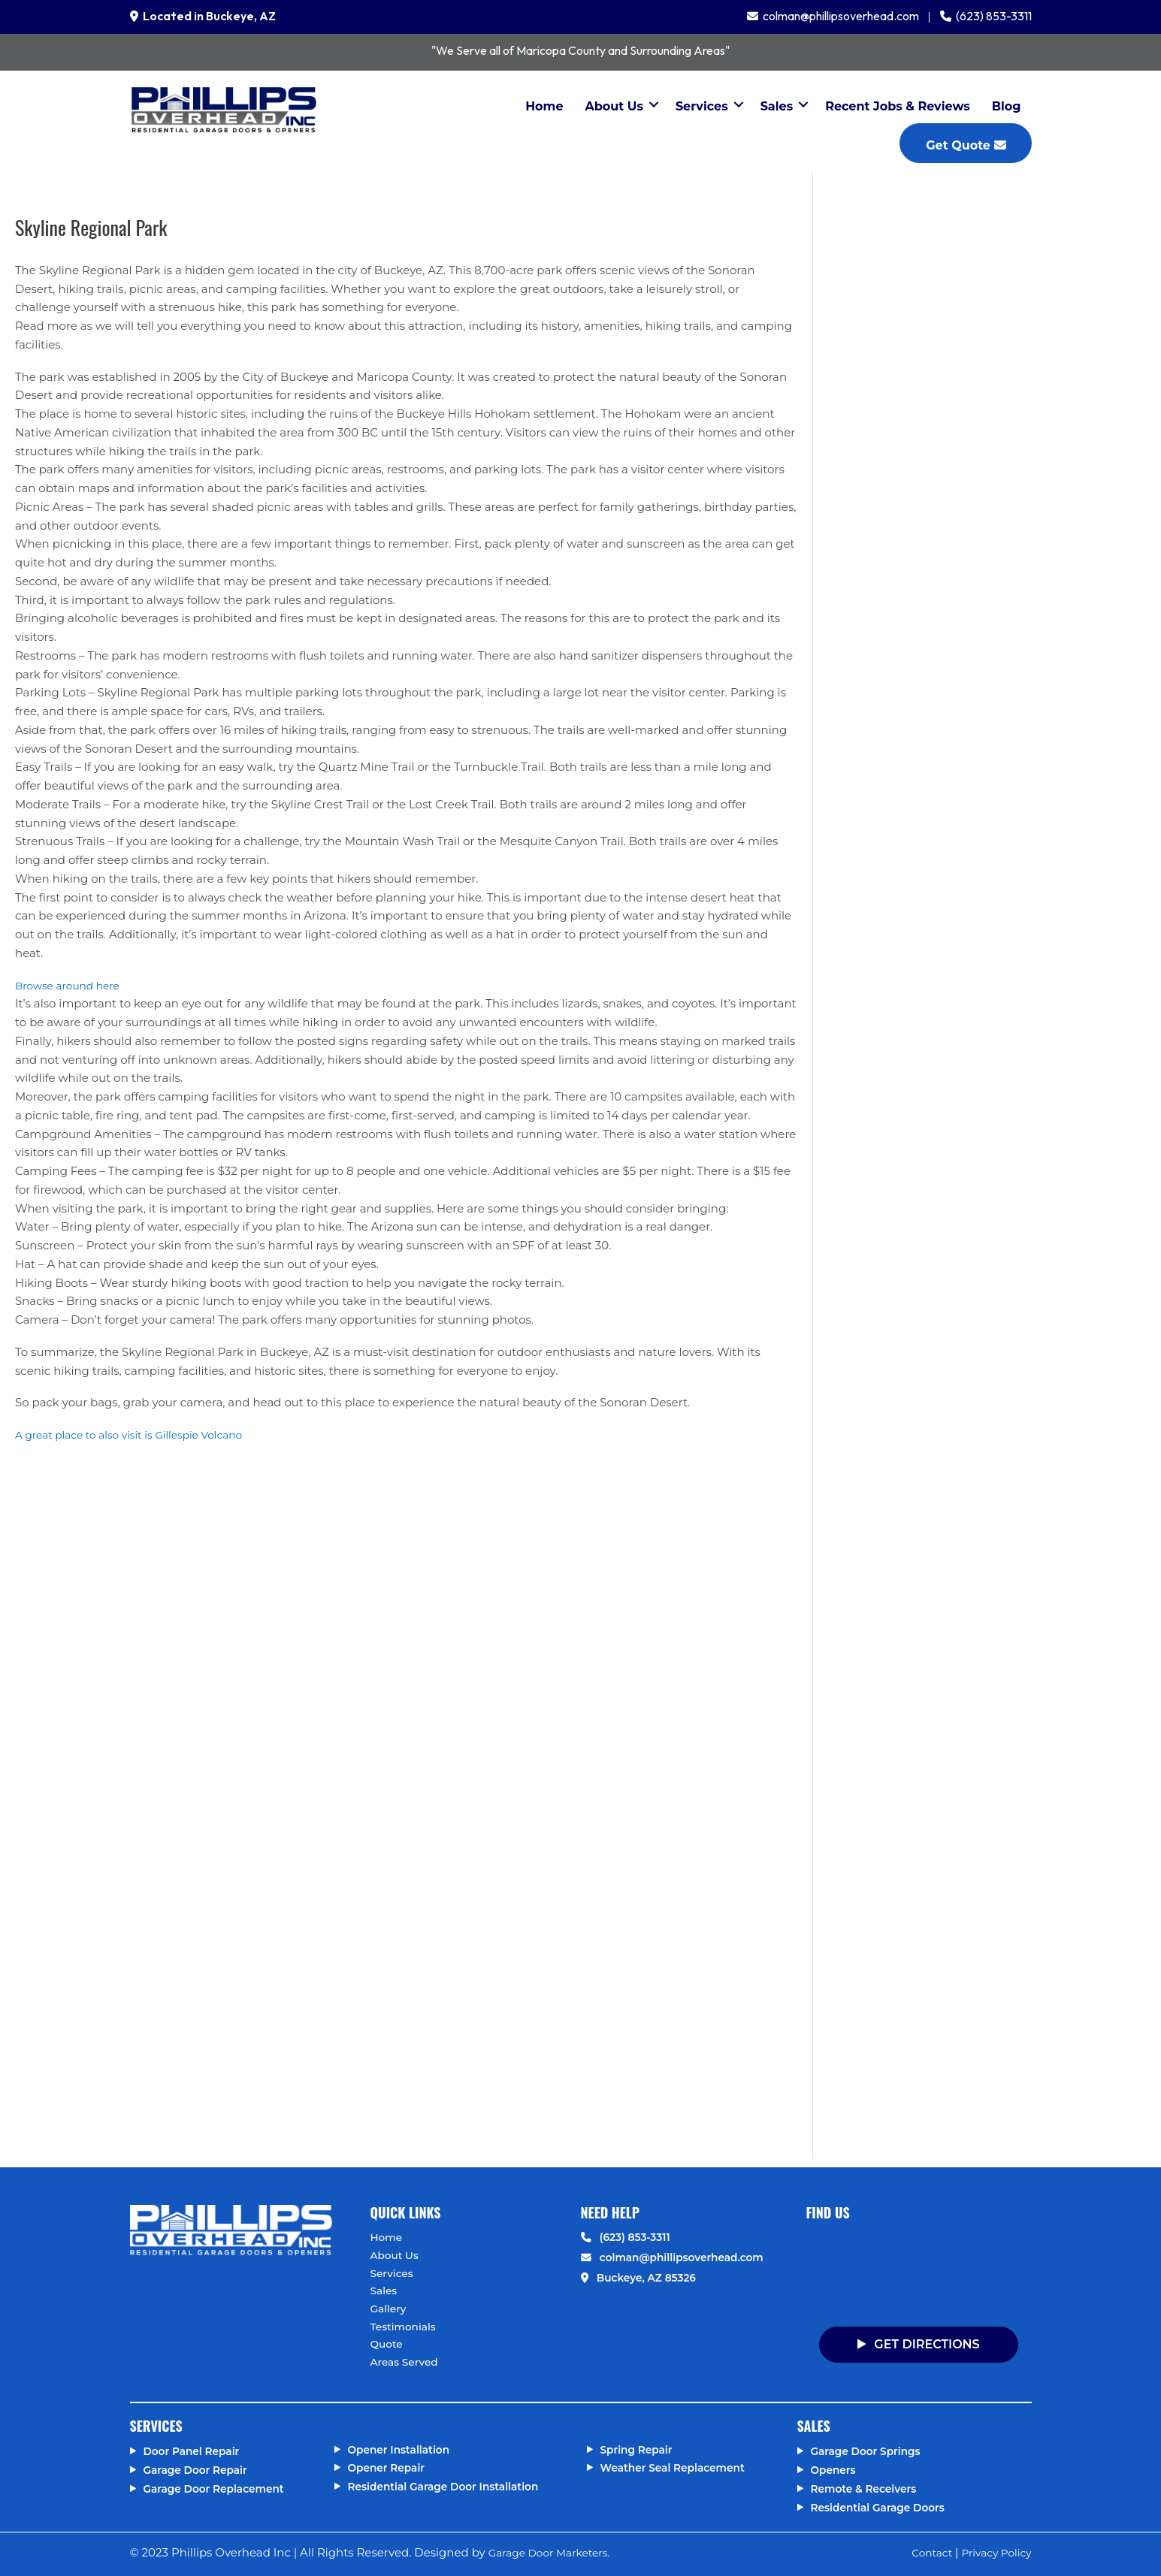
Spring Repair (639, 2449)
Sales (777, 106)
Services (702, 106)
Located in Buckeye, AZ (207, 15)
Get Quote (965, 145)
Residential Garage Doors (884, 2507)
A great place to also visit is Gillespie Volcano (139, 1434)
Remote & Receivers (869, 2488)
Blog (1006, 106)
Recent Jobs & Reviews (897, 106)
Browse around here (72, 985)
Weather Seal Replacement (679, 2468)
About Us (614, 106)
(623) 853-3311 (991, 15)
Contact (923, 2553)
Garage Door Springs (871, 2452)
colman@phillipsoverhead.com (838, 15)
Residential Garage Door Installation (452, 2486)
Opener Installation (404, 2449)
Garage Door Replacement (221, 2488)
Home (544, 106)
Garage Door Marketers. (554, 2553)
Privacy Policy (992, 2553)
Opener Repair (390, 2468)
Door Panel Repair (196, 2452)
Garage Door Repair (201, 2470)
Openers (835, 2470)
